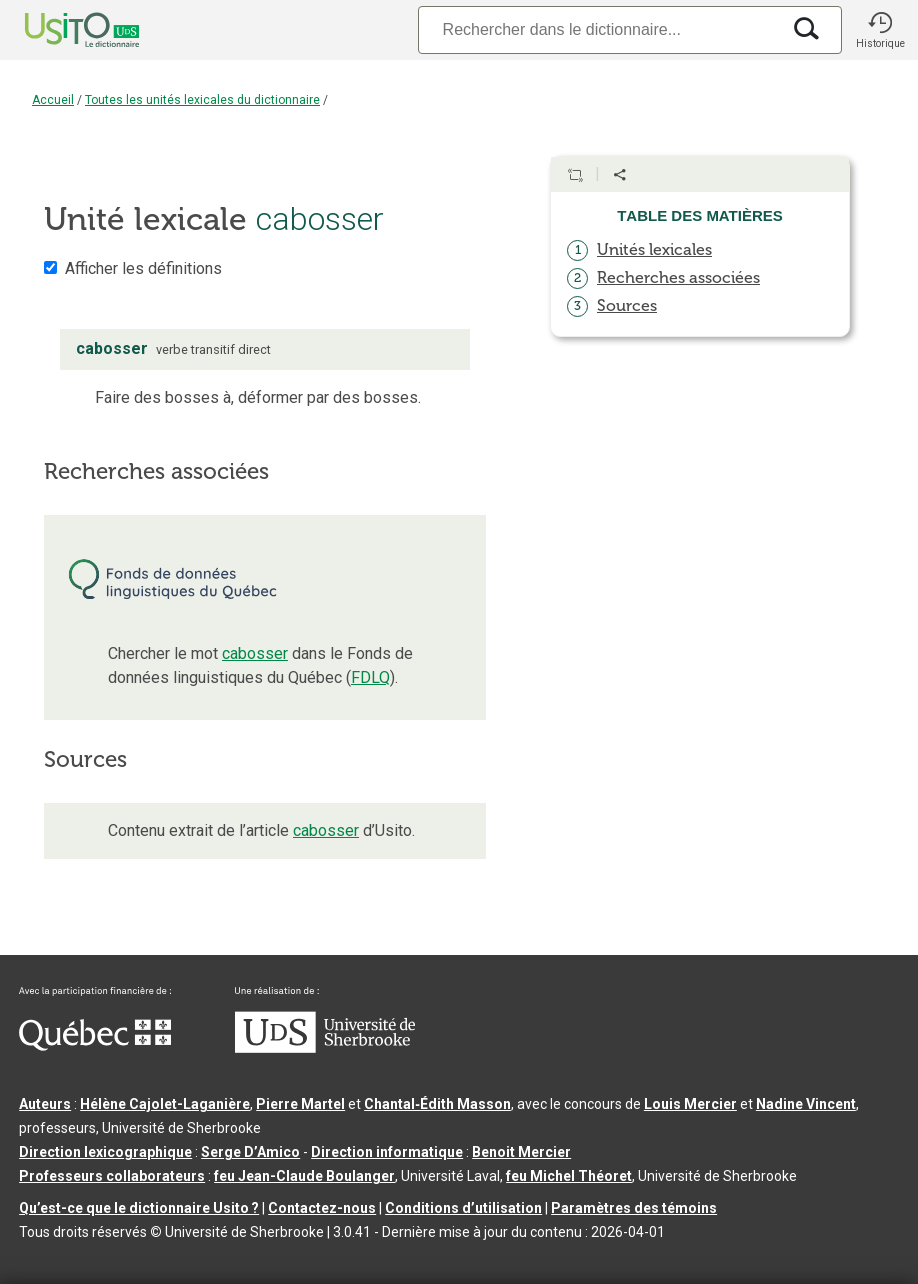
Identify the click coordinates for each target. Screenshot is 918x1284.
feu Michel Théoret (569, 1176)
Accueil (53, 100)
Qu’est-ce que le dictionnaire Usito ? (139, 1208)
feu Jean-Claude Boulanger (304, 1176)
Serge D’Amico (250, 1152)
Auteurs (45, 1104)
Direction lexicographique (105, 1152)
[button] (880, 30)
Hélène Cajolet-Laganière (165, 1104)
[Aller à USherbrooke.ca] (325, 1048)
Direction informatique (387, 1152)
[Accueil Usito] (60, 30)
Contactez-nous (322, 1208)
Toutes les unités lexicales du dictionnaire (202, 100)
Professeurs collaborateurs (112, 1176)
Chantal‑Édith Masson (437, 1104)
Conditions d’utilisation (463, 1208)
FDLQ (370, 677)
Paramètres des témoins (634, 1208)
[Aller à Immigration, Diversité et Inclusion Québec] (95, 1046)
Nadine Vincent (806, 1104)
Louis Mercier (690, 1104)
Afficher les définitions (143, 268)
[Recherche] (599, 29)
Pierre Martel (300, 1104)
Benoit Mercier (521, 1152)
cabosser (255, 653)
